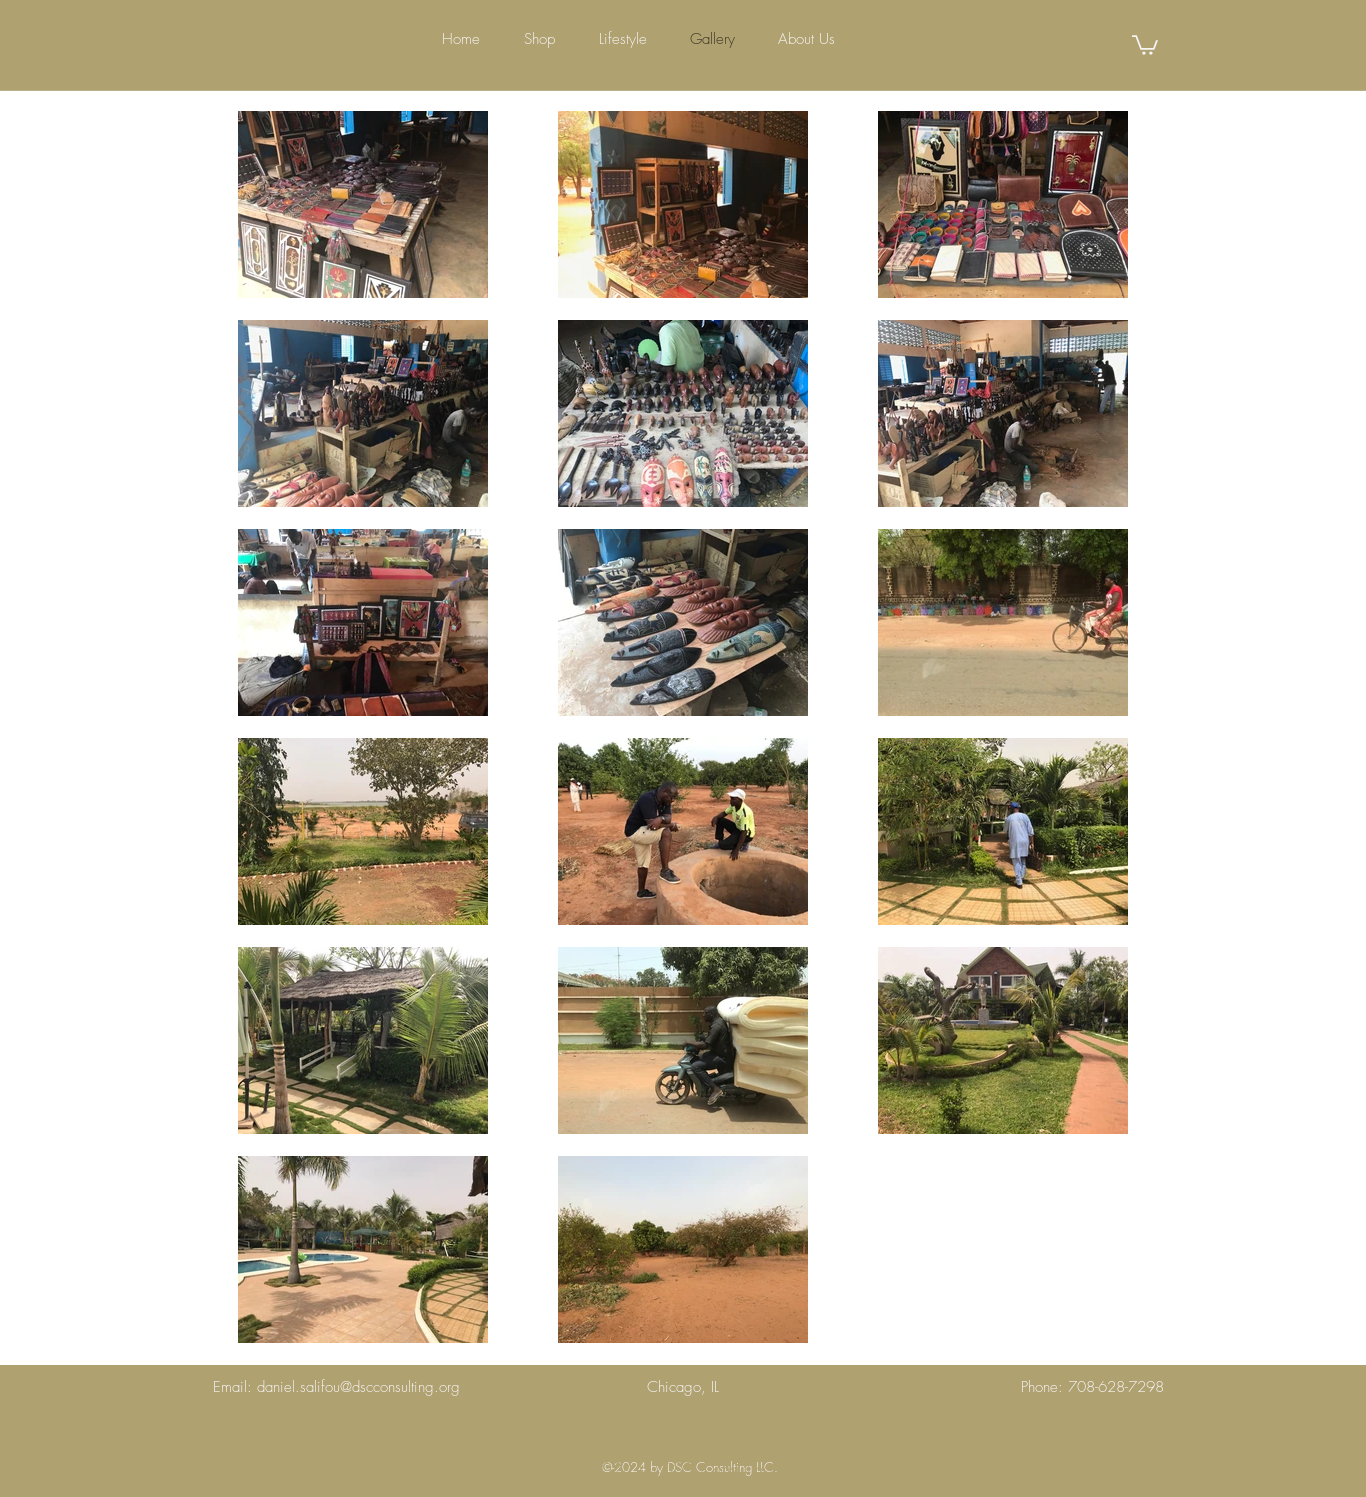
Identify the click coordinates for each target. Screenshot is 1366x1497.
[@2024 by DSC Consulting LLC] (689, 1469)
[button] (1145, 44)
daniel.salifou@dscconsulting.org (358, 1387)
